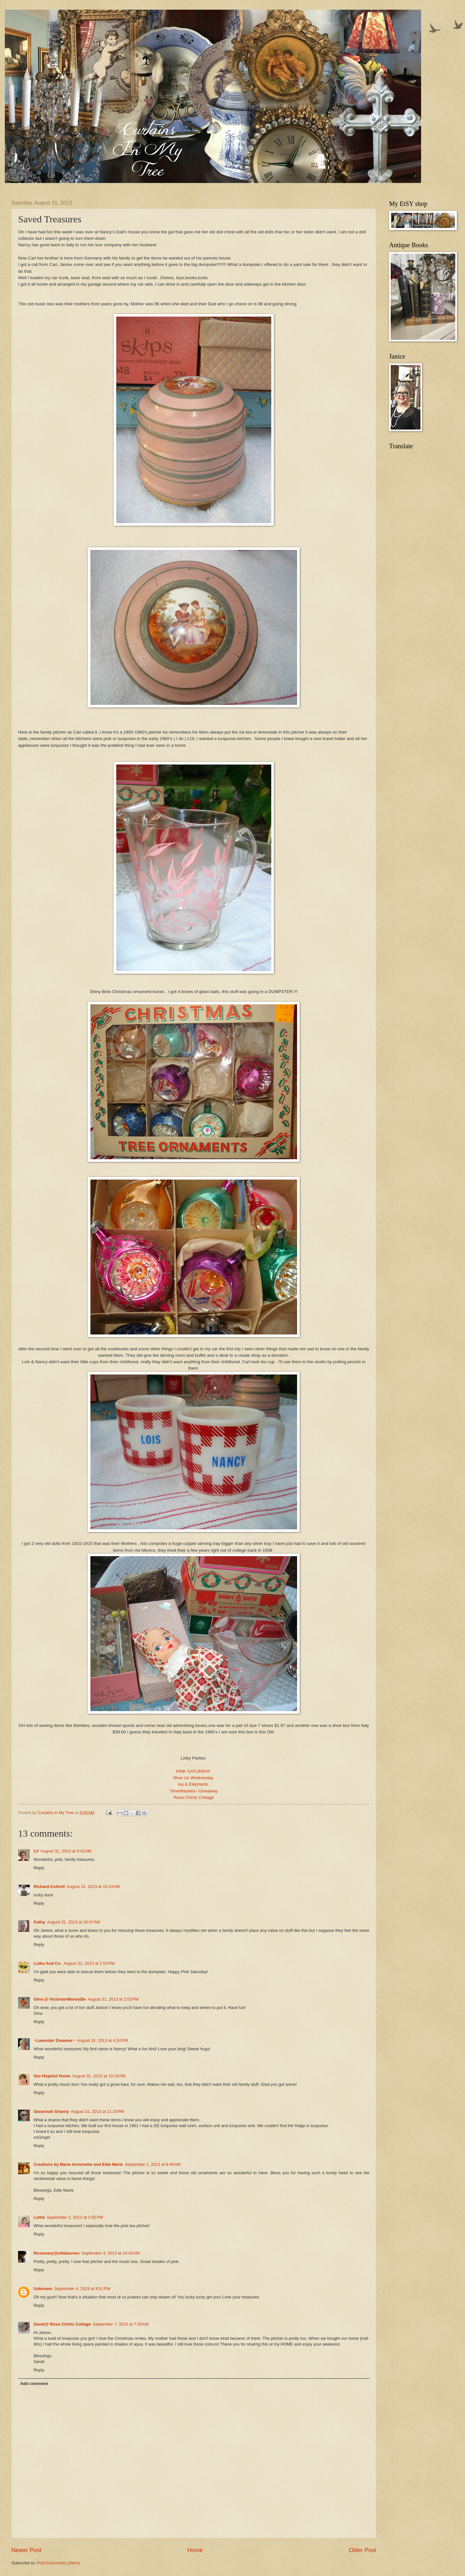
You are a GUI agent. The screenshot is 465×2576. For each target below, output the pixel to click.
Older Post (362, 2550)
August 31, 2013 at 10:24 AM (93, 1886)
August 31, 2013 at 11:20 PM (97, 2111)
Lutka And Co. (48, 1963)
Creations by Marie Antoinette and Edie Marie (78, 2164)
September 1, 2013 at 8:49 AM (153, 2164)
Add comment (34, 2383)
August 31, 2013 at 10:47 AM (73, 1922)
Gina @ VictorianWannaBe (60, 1999)
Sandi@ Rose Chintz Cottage (62, 2324)
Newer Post (26, 2550)
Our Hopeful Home (52, 2076)
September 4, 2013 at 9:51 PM (82, 2288)
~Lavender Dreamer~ (54, 2040)
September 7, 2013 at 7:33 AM (121, 2324)
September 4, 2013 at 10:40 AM (110, 2253)
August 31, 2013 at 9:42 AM (66, 1851)
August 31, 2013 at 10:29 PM (99, 2076)
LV (36, 1851)
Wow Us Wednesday (194, 1777)
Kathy (39, 1922)
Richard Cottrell (49, 1886)
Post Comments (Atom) (58, 2563)
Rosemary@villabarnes (56, 2253)
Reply (39, 1867)
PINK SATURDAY (194, 1771)
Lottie (39, 2217)
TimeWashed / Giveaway (194, 1791)
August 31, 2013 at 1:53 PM (89, 1963)
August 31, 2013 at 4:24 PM (102, 2040)
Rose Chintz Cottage (194, 1797)
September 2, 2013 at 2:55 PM (75, 2217)
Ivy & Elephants (194, 1784)
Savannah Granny (51, 2111)
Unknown (43, 2288)
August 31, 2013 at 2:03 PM (113, 1999)
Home (195, 2550)
